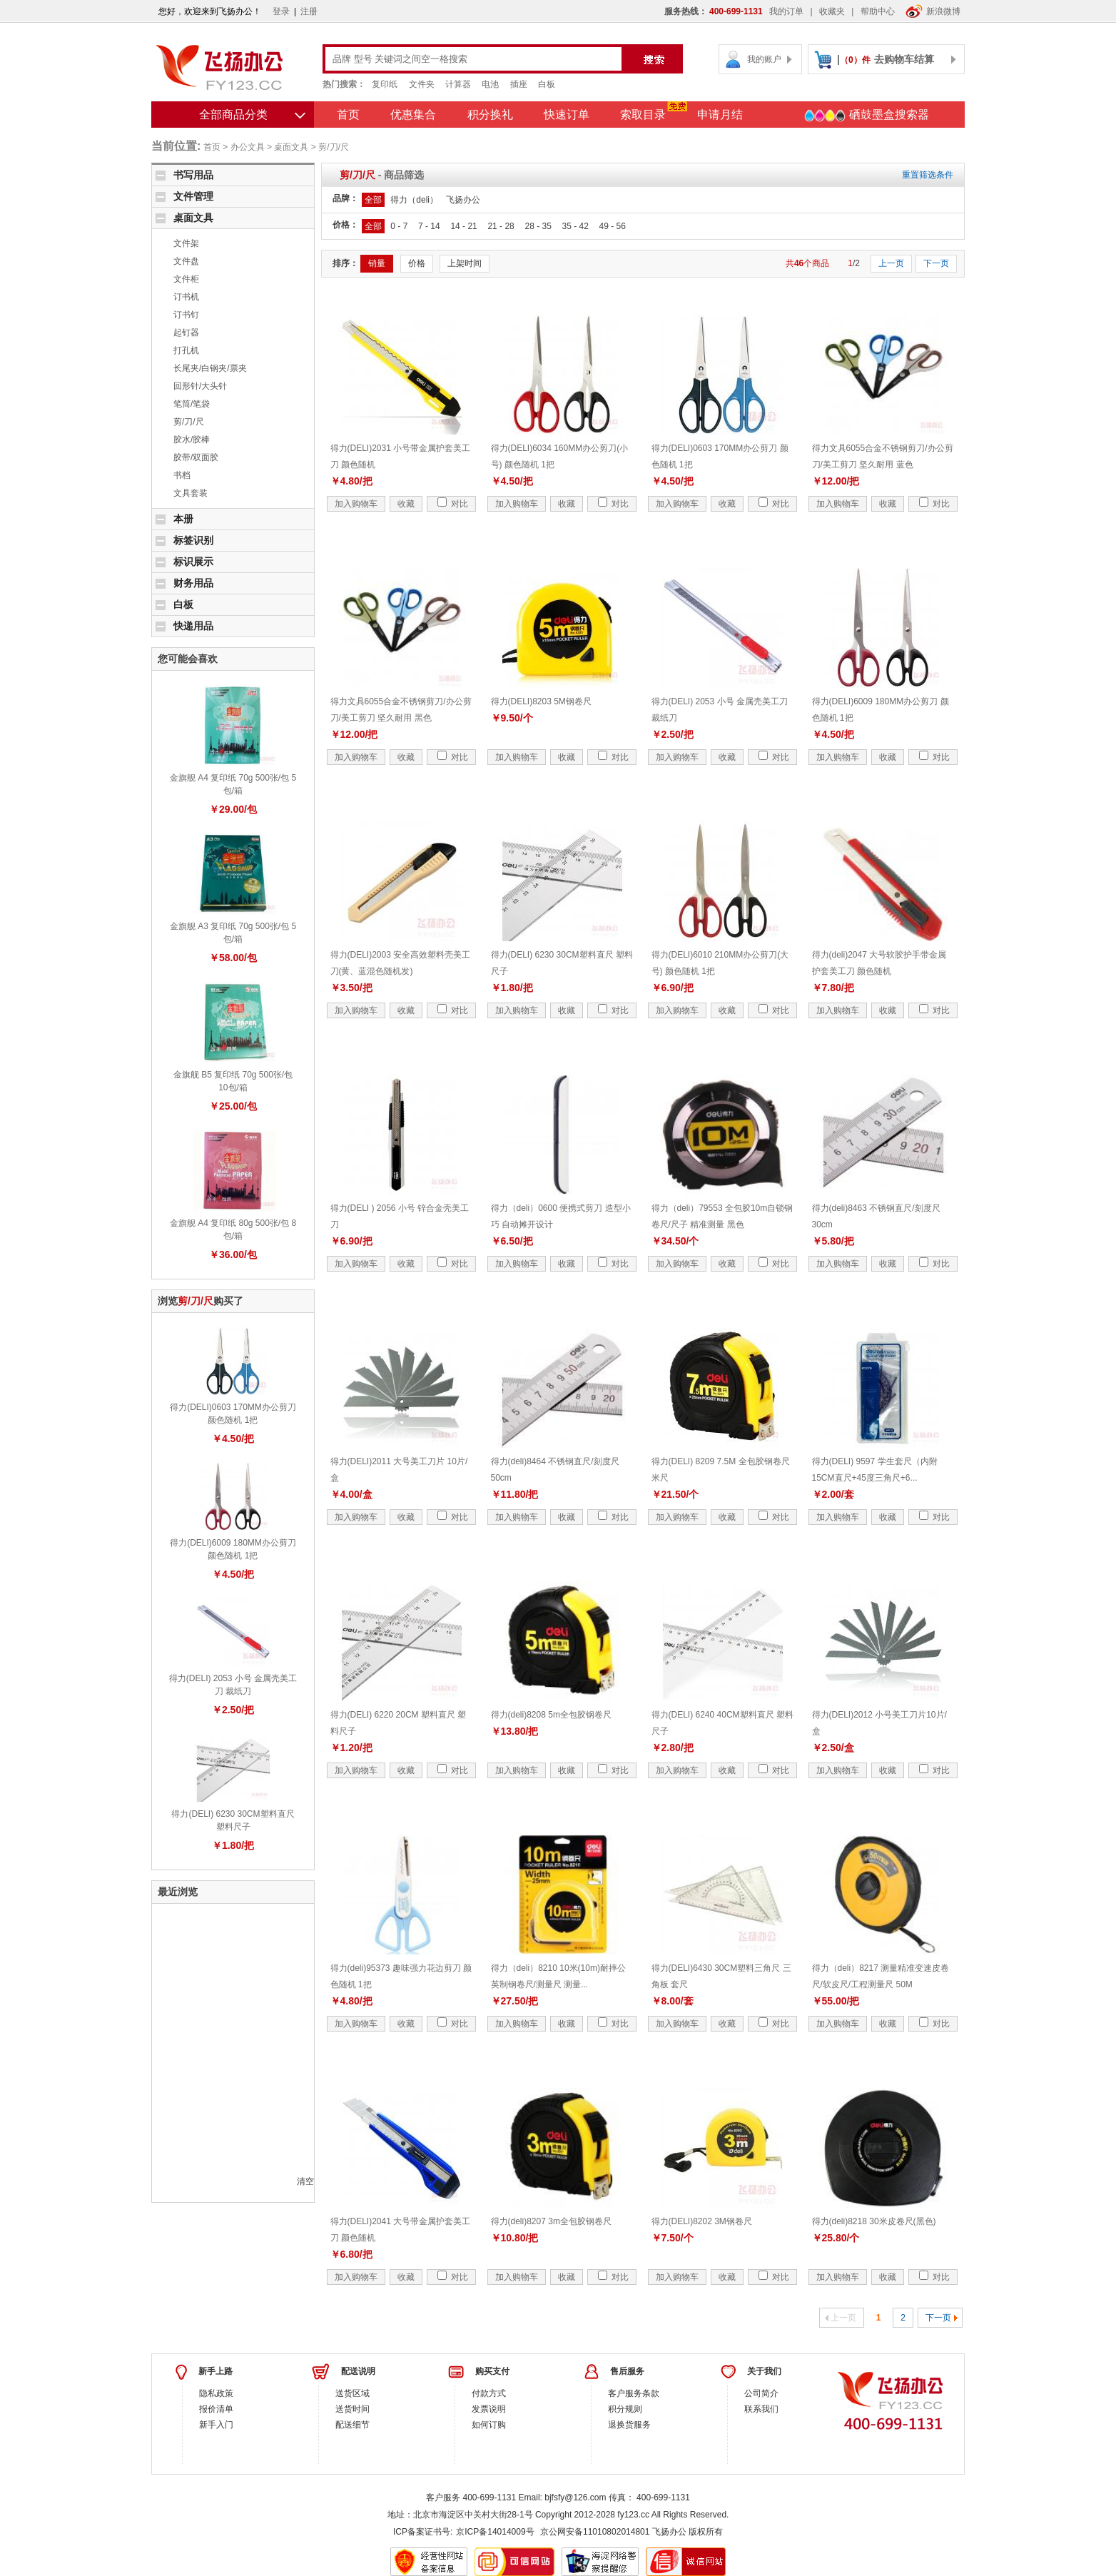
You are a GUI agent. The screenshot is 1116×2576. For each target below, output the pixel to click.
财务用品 (193, 583)
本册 (183, 518)
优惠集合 (413, 114)
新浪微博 (933, 11)
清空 (305, 2181)
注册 (309, 11)
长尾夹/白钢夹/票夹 (210, 368)
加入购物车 (356, 504)
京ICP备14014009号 (495, 2532)
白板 (546, 84)
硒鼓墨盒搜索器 (866, 115)
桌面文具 (291, 147)
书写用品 (193, 175)
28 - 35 (537, 226)
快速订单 (566, 114)
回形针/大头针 (200, 386)
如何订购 (489, 2425)
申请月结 (720, 114)
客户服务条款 (633, 2393)
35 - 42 (575, 226)
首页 (348, 114)
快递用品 (193, 626)
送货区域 (352, 2393)
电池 (490, 84)
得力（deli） (414, 200)
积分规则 (625, 2409)
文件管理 (193, 196)
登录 (281, 11)
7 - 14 (429, 226)
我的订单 (786, 11)
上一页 (891, 263)
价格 (416, 263)
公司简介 (761, 2393)
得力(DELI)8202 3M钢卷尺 (701, 2221)
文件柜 (186, 279)
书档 (182, 475)
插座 (518, 84)
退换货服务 (629, 2425)
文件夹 (422, 84)
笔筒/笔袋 (191, 404)
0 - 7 (398, 226)
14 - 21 (463, 226)
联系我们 (761, 2409)
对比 (452, 504)
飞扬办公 (463, 200)
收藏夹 (832, 11)
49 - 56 (612, 226)
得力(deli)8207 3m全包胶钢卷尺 (551, 2221)
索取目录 (643, 114)
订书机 (186, 297)
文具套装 (190, 493)
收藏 (406, 504)
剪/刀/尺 (333, 147)
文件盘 (186, 261)
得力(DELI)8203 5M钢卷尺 (541, 701)
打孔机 (186, 350)
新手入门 (216, 2425)
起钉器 (186, 333)
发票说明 (489, 2409)
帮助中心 (878, 11)
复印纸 (384, 84)
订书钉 (186, 315)
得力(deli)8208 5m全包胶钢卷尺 (551, 1715)
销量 (376, 263)
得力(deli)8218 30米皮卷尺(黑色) (874, 2221)
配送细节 (352, 2425)
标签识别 (193, 540)
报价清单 (216, 2409)
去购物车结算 (904, 59)
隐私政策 (216, 2393)
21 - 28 (500, 226)
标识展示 (193, 561)
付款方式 (489, 2393)
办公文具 (247, 147)
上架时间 (464, 263)
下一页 (936, 263)
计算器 (458, 84)
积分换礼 (490, 114)
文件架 (186, 243)
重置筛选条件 (927, 175)
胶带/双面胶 (195, 457)
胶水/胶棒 (191, 440)
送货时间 (352, 2409)
